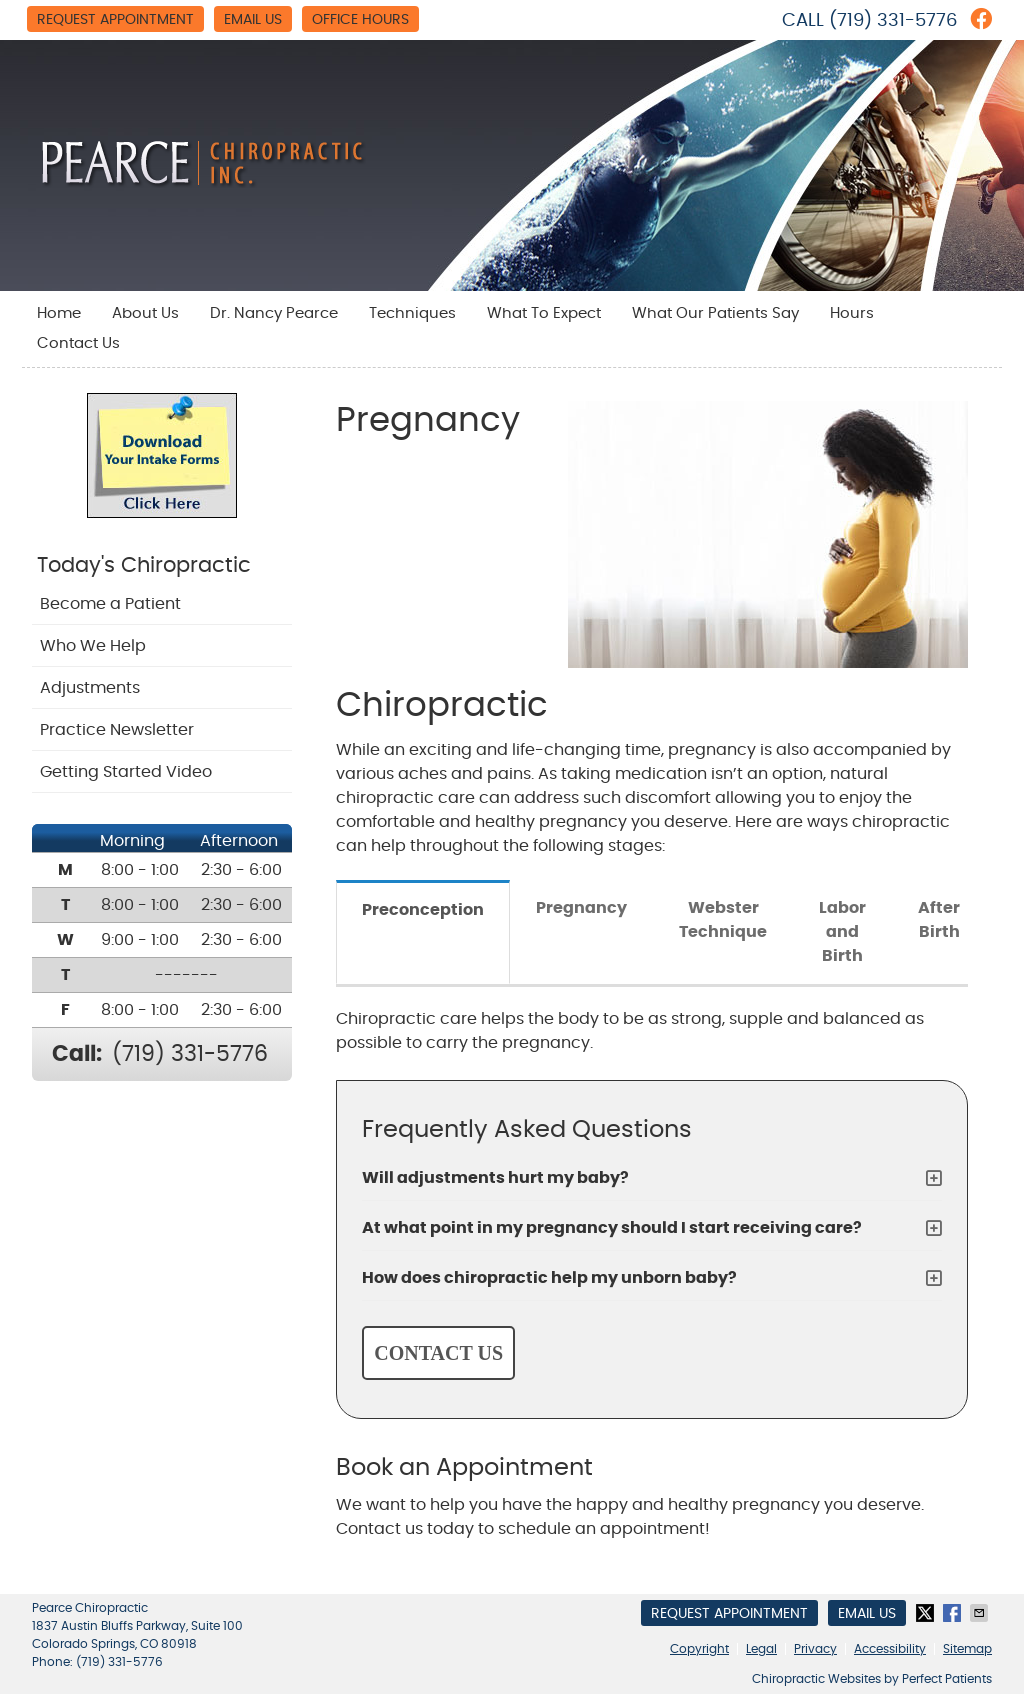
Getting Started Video (126, 772)
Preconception (423, 910)
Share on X (927, 1613)
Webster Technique (723, 920)
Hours (852, 313)
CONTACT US (438, 1353)
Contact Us (78, 343)
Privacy (815, 1649)
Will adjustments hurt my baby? (495, 1178)
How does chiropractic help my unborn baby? (549, 1278)
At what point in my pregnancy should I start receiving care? (612, 1228)
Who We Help (93, 646)
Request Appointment (115, 20)
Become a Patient (110, 604)
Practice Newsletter (117, 730)
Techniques (412, 313)
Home (59, 313)
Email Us (253, 20)
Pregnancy (581, 908)
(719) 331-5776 (893, 21)
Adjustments (90, 688)
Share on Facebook (954, 1613)
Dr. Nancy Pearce (274, 313)
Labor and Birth (842, 932)
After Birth (939, 920)
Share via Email (981, 1613)
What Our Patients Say (715, 313)
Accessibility (890, 1649)
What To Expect (544, 313)
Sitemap (967, 1649)
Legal (761, 1649)
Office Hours (360, 20)
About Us (145, 313)
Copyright (699, 1649)
